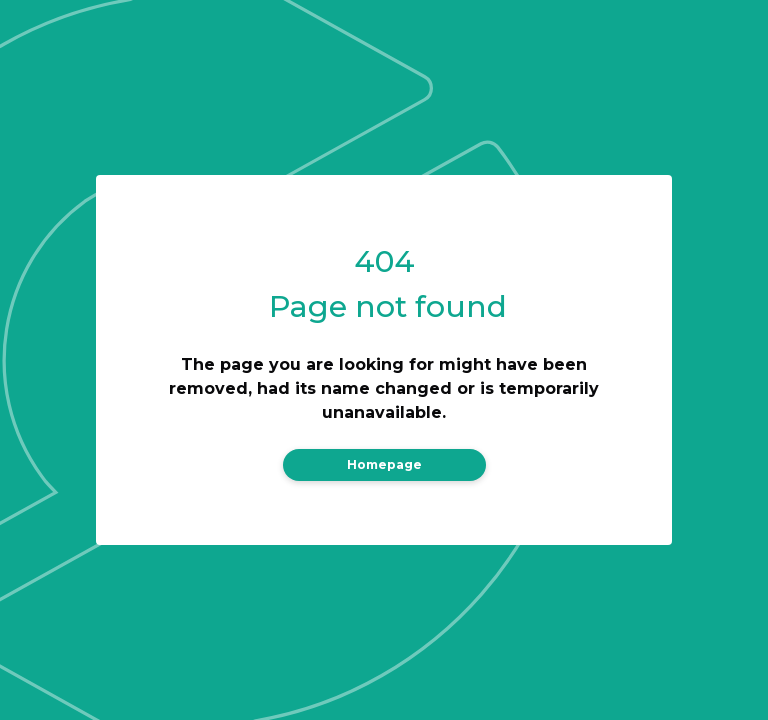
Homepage (384, 464)
